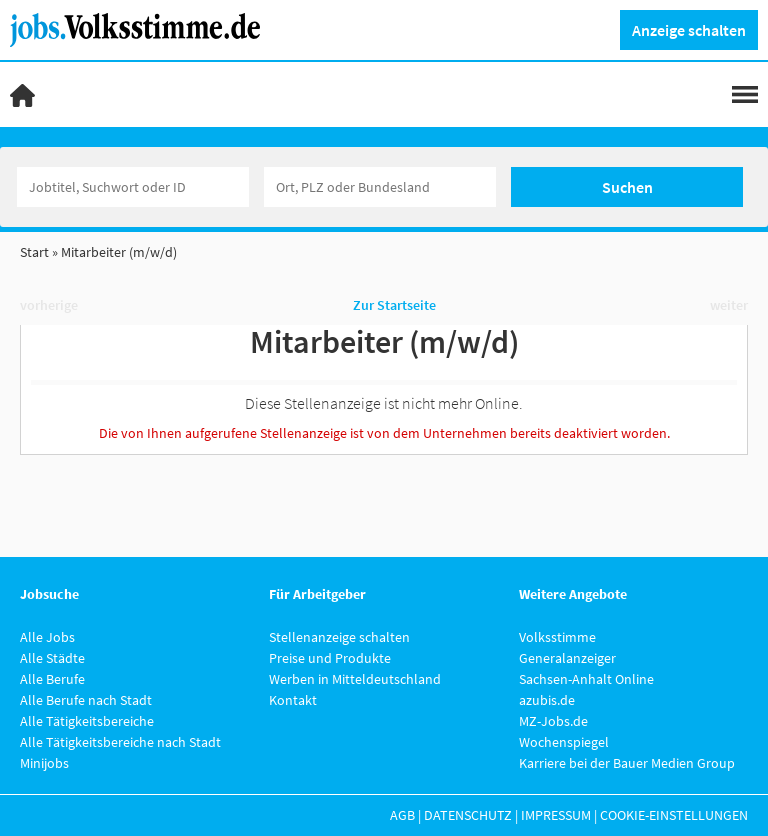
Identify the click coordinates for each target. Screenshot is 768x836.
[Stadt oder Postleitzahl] (380, 187)
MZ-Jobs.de (553, 721)
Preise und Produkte (330, 658)
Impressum (556, 815)
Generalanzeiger (567, 658)
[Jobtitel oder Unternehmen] (133, 187)
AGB (402, 815)
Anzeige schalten (689, 30)
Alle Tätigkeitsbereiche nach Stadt (120, 742)
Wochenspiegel (564, 742)
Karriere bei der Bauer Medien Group (627, 763)
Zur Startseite (394, 305)
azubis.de (547, 700)
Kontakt (293, 700)
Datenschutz (468, 815)
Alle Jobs (47, 637)
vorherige (49, 305)
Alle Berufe (52, 679)
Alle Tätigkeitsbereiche (87, 721)
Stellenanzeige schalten (339, 637)
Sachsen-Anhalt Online (586, 679)
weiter (729, 305)
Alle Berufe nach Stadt (86, 700)
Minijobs (44, 763)
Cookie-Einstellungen (674, 815)
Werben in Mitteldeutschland (355, 679)
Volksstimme (557, 637)
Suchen (627, 187)
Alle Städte (52, 658)
